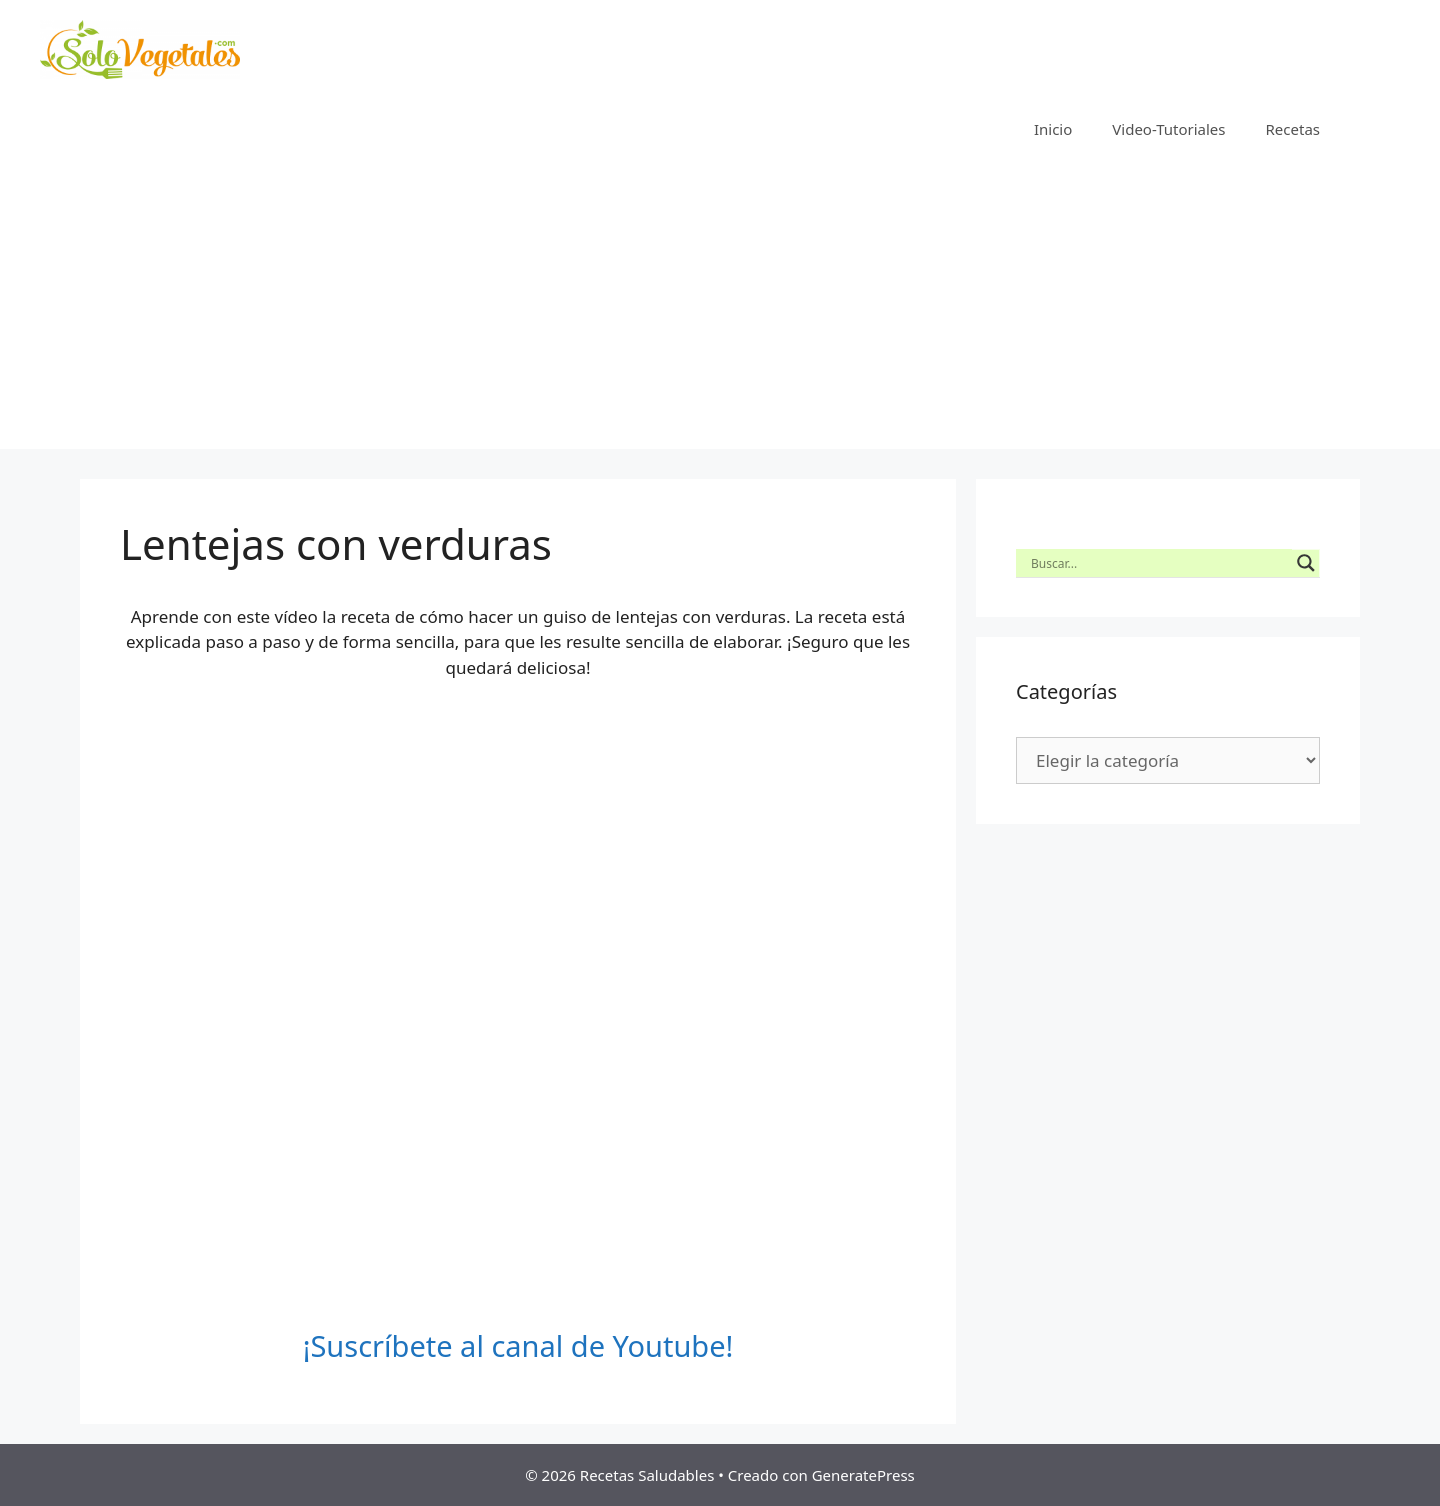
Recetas (1293, 129)
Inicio (1053, 129)
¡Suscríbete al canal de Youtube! (518, 1345)
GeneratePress (863, 1475)
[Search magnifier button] (1306, 563)
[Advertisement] (720, 309)
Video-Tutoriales (1168, 129)
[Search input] (1159, 563)
